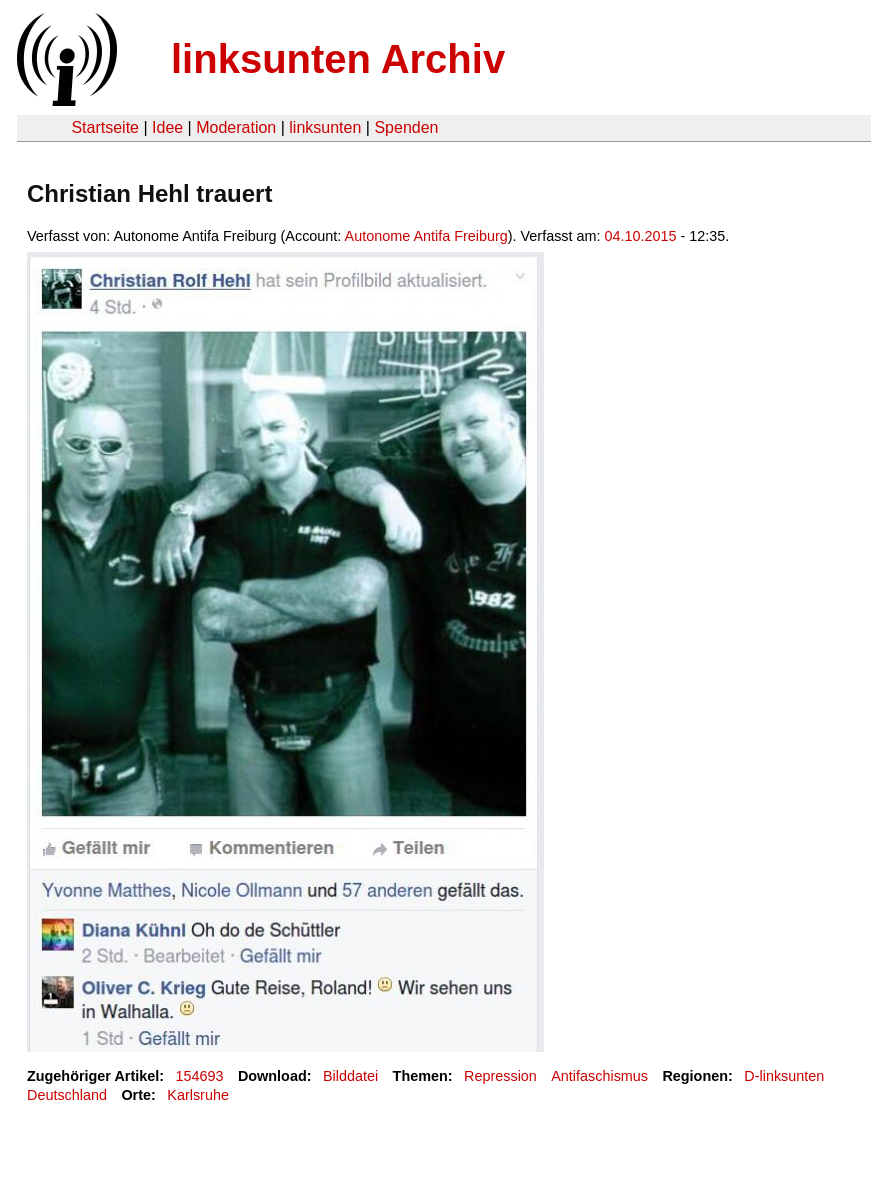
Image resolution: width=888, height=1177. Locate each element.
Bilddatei (350, 1076)
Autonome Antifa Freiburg (426, 236)
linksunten (325, 127)
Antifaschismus (599, 1076)
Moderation (236, 127)
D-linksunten (784, 1076)
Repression (500, 1076)
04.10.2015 (641, 236)
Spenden (406, 127)
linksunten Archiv (338, 59)
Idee (167, 127)
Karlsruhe (198, 1095)
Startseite (105, 127)
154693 (200, 1076)
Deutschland (67, 1095)
